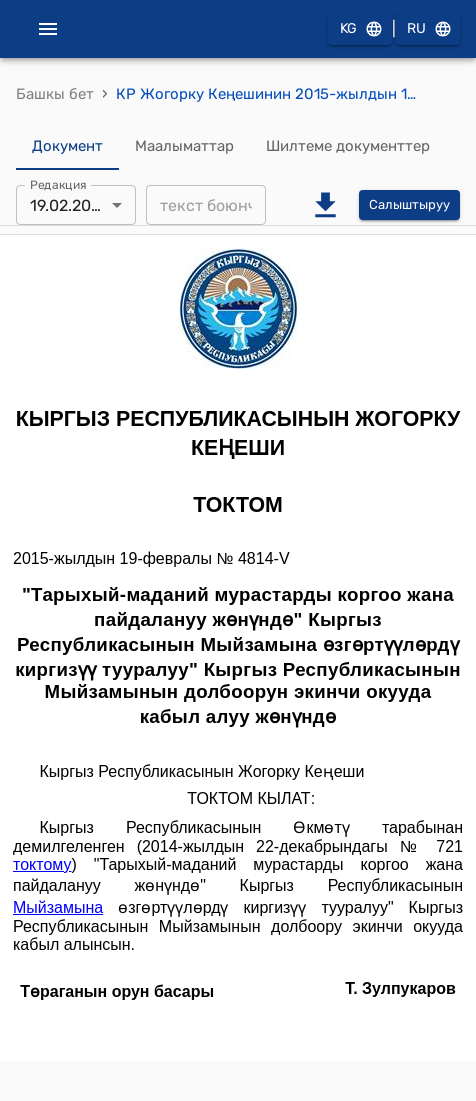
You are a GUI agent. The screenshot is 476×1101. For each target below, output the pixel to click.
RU (428, 29)
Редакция (58, 185)
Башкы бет (55, 94)
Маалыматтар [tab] (184, 146)
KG (360, 29)
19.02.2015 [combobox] (69, 205)
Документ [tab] (67, 146)
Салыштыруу (409, 205)
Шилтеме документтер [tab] (348, 146)
